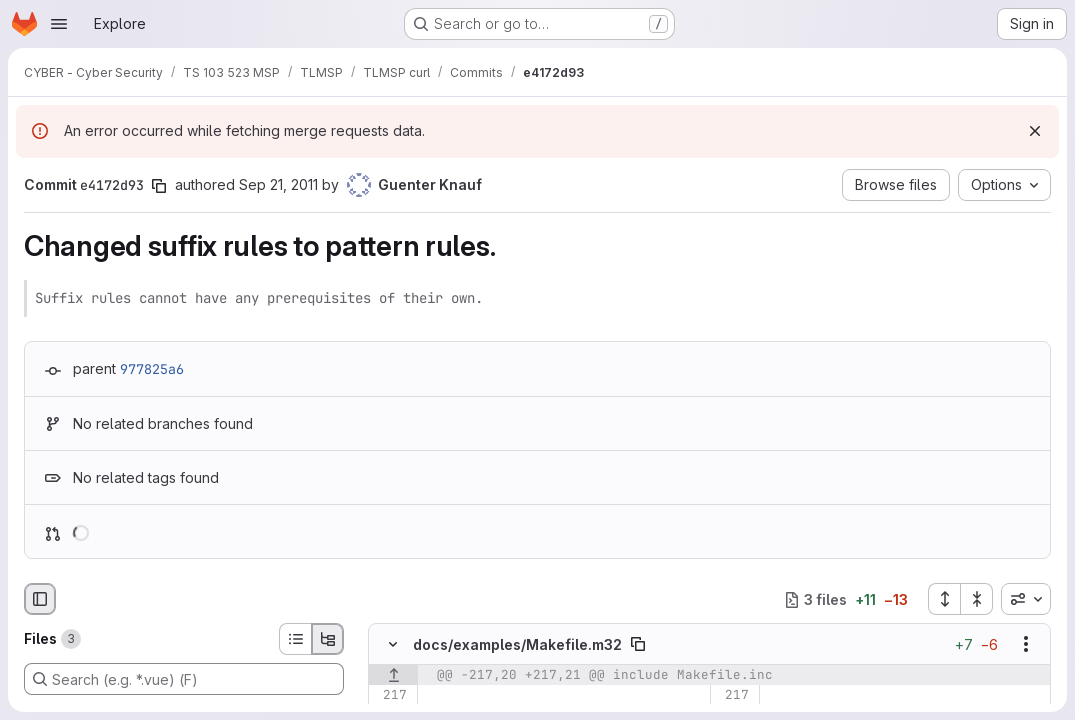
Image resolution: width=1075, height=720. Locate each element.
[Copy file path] (638, 644)
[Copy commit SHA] (159, 186)
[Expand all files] (944, 599)
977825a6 (152, 369)
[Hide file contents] (393, 644)
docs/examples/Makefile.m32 (517, 644)
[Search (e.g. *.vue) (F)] (184, 679)
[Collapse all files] (977, 599)
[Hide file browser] (40, 599)
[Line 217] (390, 695)
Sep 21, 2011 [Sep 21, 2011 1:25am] (278, 184)
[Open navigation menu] (59, 24)
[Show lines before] (393, 675)
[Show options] (1026, 644)
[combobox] (1026, 599)
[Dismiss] (1035, 131)
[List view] (295, 639)
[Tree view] (328, 639)
